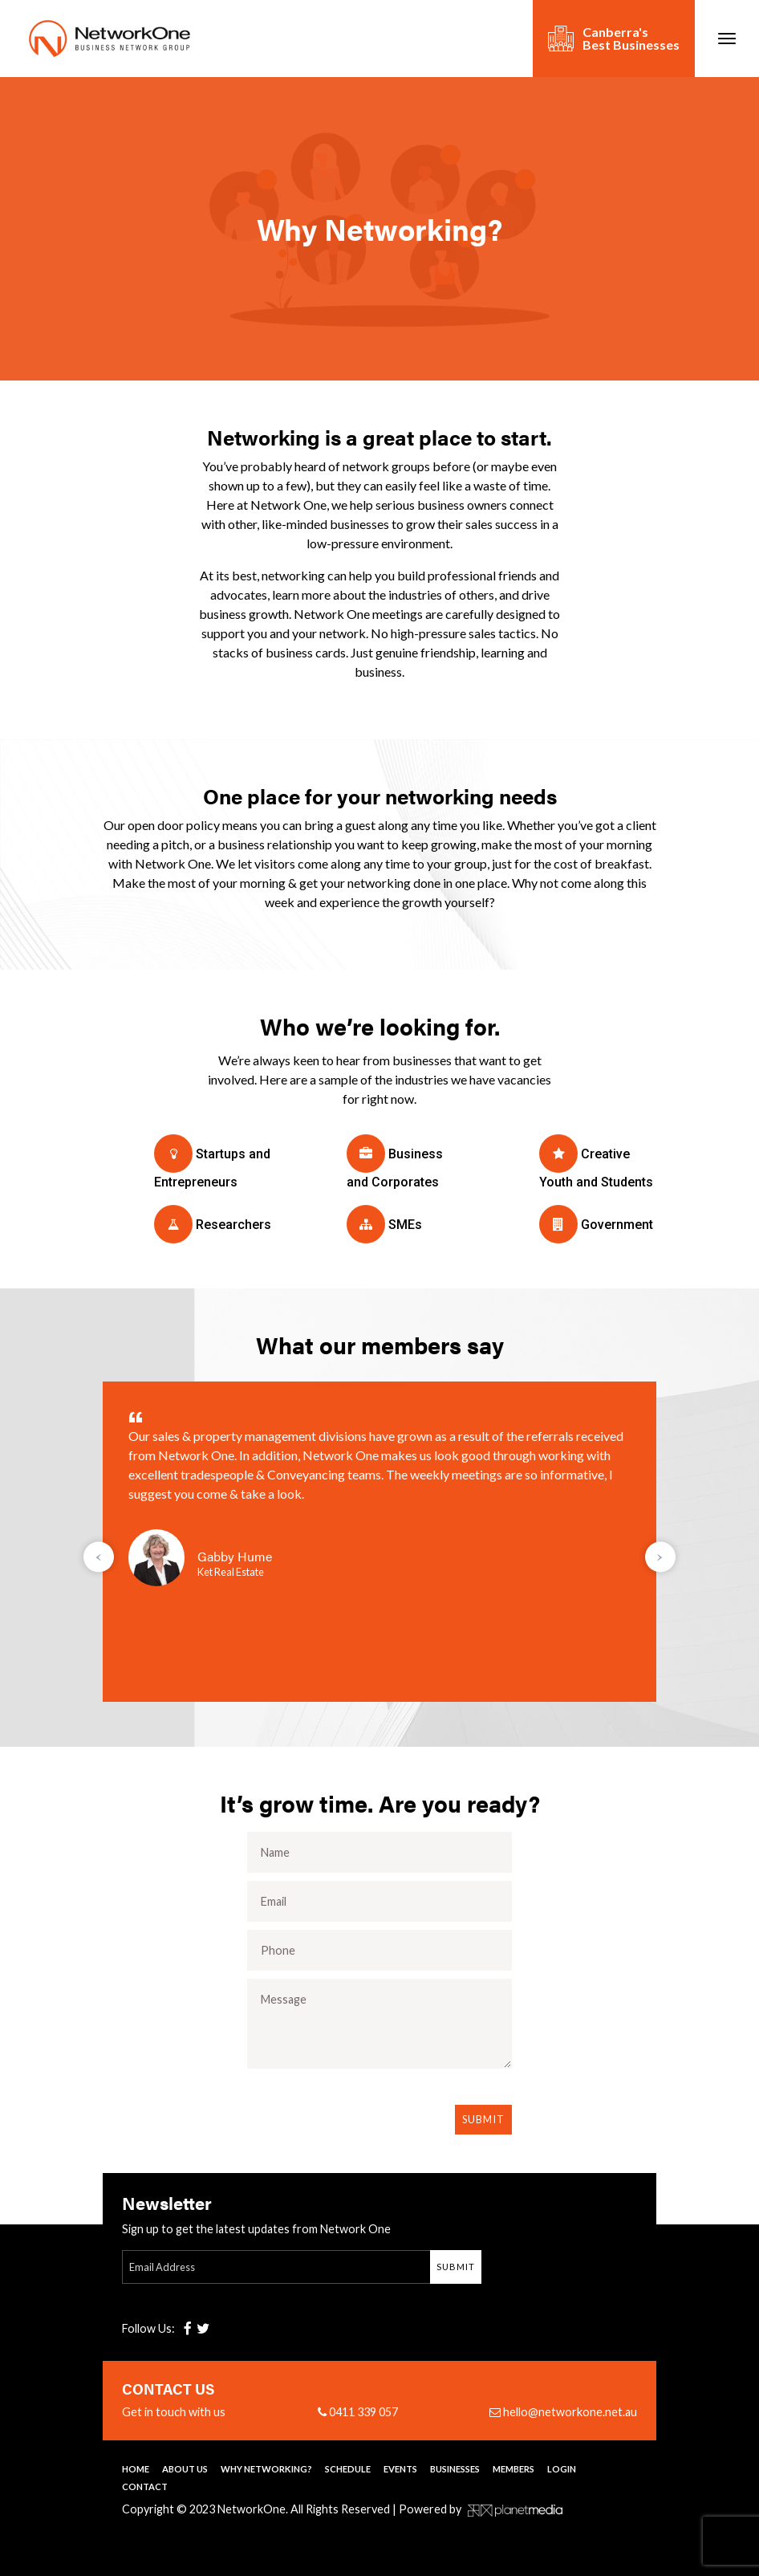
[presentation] (98, 1556)
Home (135, 2469)
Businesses (455, 2469)
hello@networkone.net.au (563, 2412)
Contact (145, 2486)
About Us (185, 2469)
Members (513, 2469)
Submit (483, 2119)
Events (400, 2469)
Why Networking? (266, 2469)
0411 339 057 (358, 2412)
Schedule (348, 2469)
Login (561, 2469)
